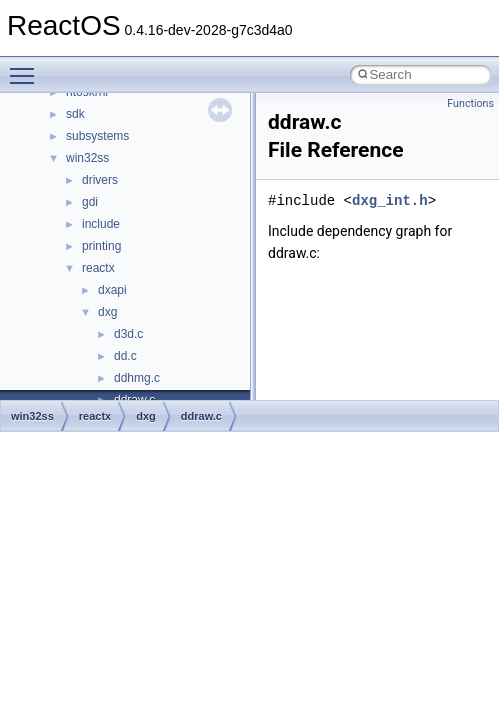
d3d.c (128, 334)
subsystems (97, 136)
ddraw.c (201, 416)
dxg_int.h (390, 200)
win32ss (87, 158)
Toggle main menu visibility (27, 67)
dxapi (112, 290)
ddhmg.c (137, 378)
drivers (100, 180)
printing (101, 246)
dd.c (125, 356)
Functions (470, 103)
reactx (98, 268)
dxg (107, 312)
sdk (75, 114)
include (101, 224)
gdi (90, 202)
